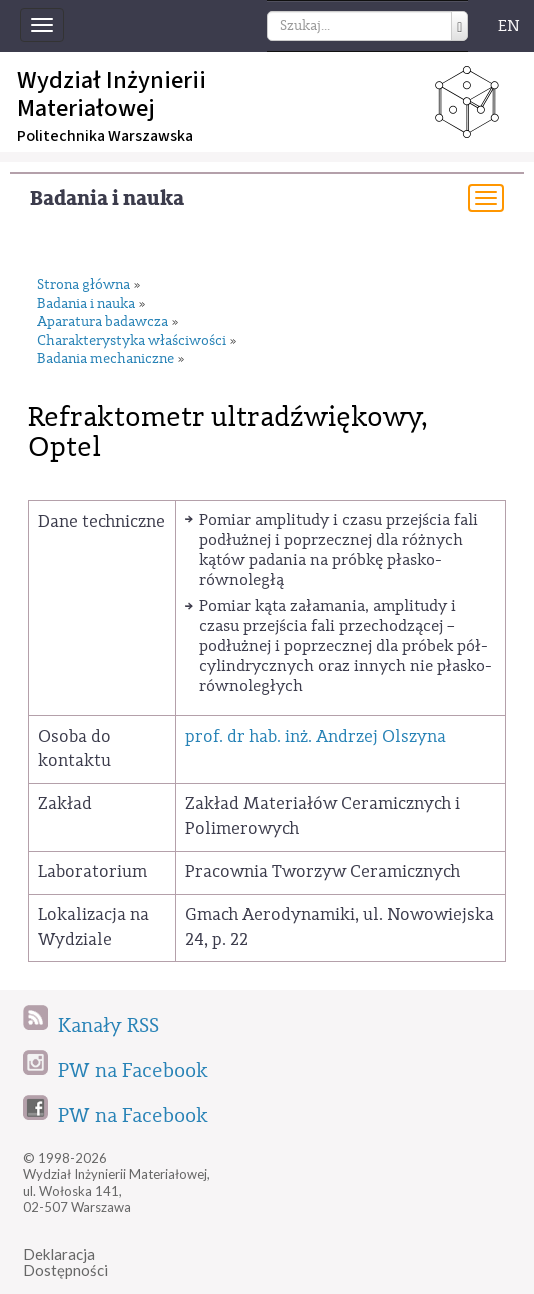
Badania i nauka (107, 198)
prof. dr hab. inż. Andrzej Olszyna (315, 736)
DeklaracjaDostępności (65, 1262)
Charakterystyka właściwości (131, 341)
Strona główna (83, 285)
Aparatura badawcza (102, 322)
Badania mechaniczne (105, 359)
